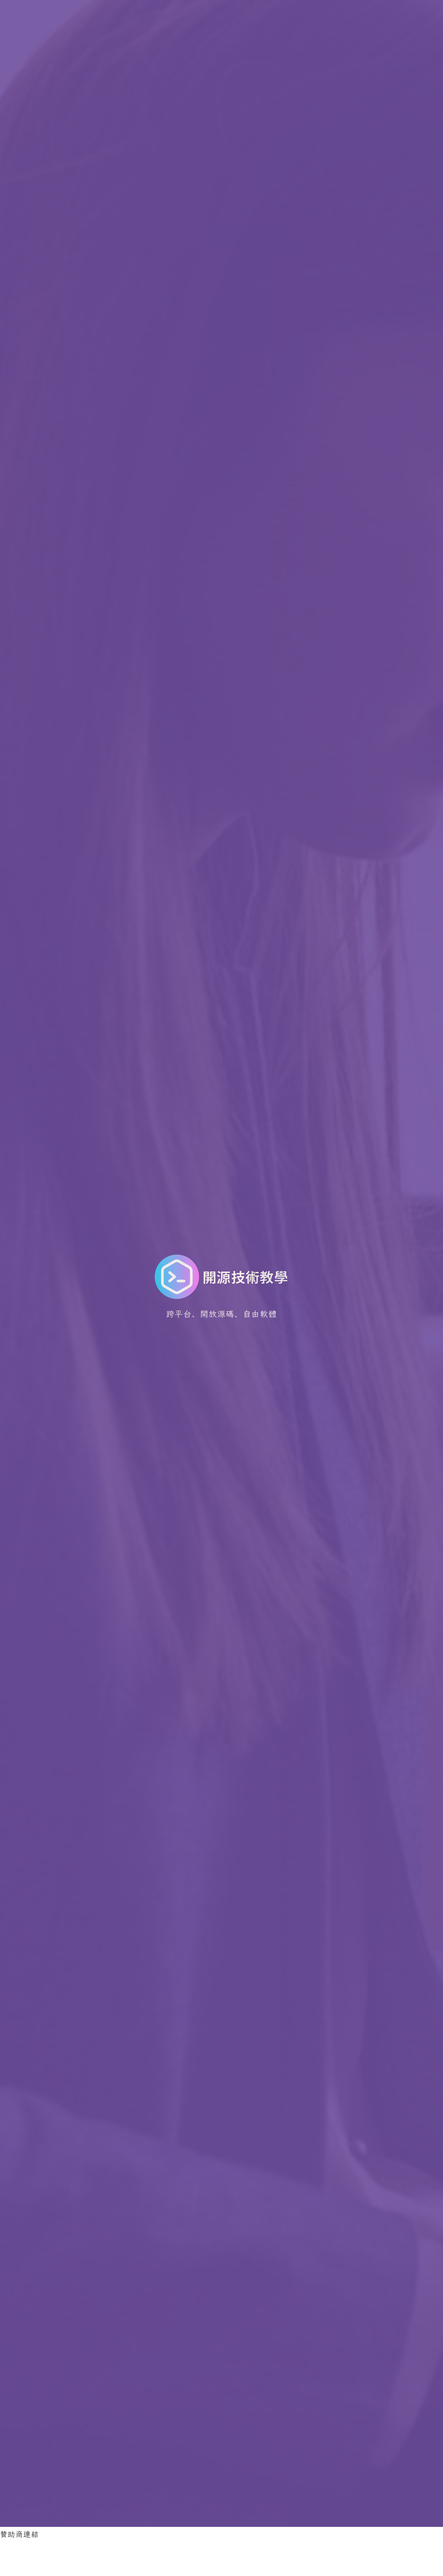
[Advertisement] (126, 2556)
